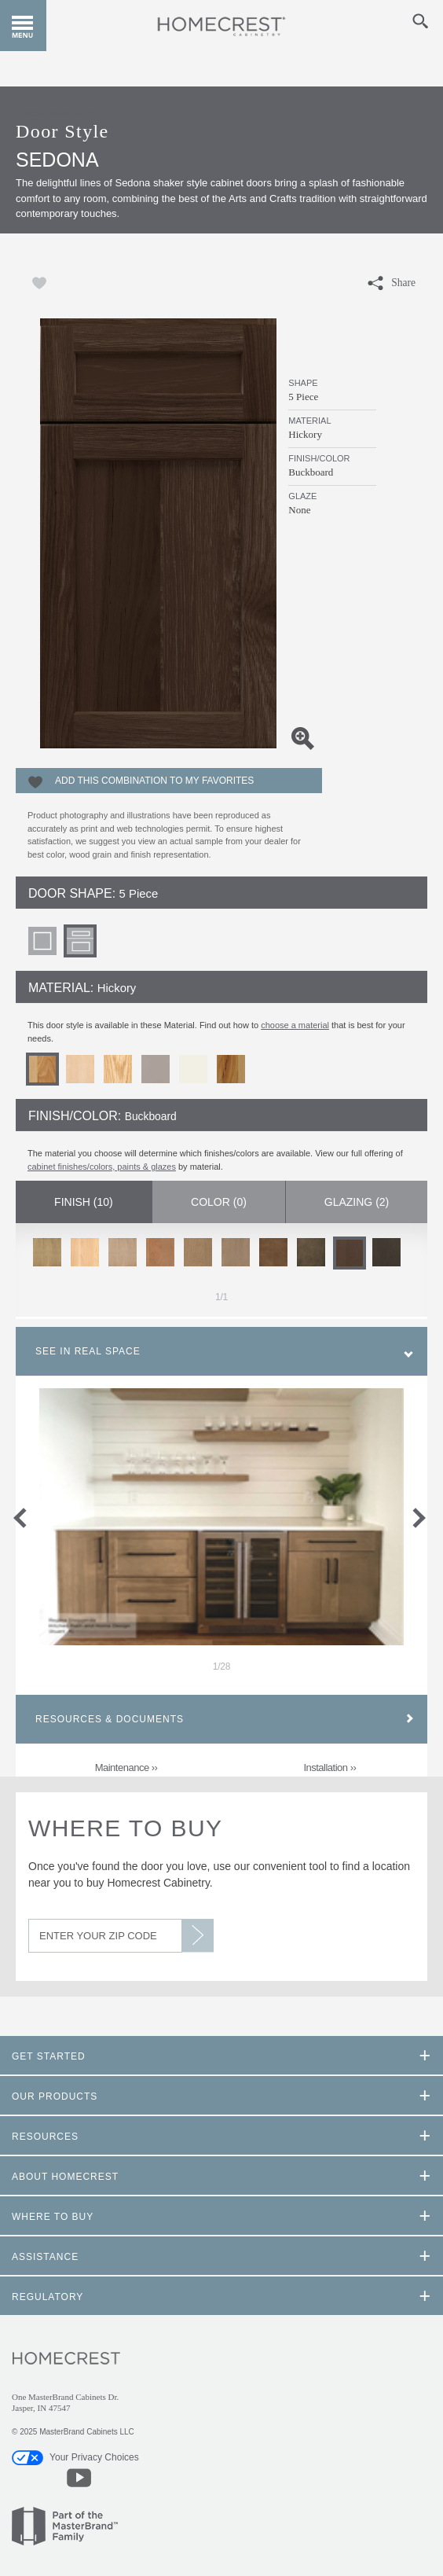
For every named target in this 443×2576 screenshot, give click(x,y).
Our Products (54, 2096)
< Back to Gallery (55, 113)
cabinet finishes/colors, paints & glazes (101, 1166)
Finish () (83, 1202)
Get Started (49, 2056)
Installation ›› (329, 1767)
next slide (422, 1515)
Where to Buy (125, 1828)
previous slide (30, 1515)
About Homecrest (65, 2176)
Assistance (45, 2256)
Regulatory (47, 2296)
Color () (219, 1202)
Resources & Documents (109, 1719)
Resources (45, 2136)
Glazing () (356, 1202)
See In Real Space (88, 1351)
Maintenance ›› (126, 1767)
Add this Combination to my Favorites (154, 780)
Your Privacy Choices (75, 2457)
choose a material (295, 1025)
